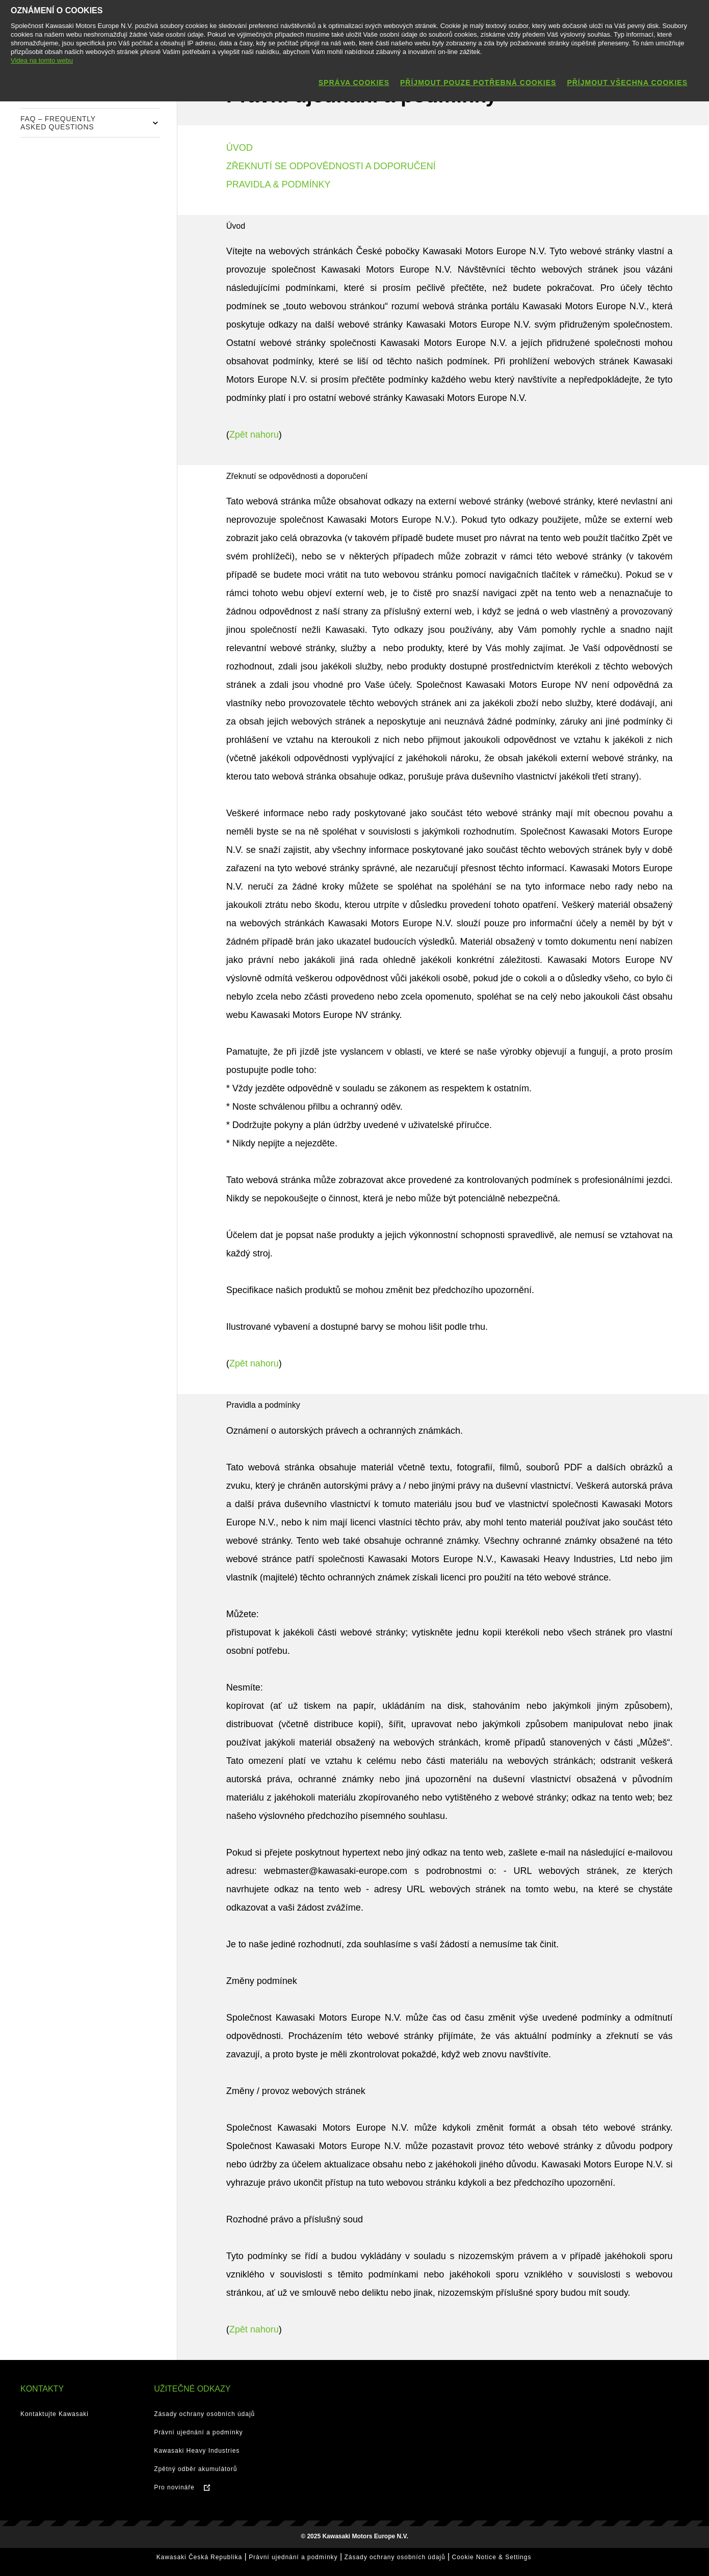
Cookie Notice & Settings (492, 2557)
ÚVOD (239, 148)
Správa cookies (354, 82)
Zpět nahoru (254, 435)
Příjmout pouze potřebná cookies (478, 82)
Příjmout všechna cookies (627, 82)
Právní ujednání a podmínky (198, 2432)
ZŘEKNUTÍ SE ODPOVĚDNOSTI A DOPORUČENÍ (331, 166)
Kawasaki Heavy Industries (197, 2450)
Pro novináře (174, 2487)
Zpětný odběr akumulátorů (195, 2469)
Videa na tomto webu (42, 60)
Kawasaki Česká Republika (199, 2557)
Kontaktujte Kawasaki (54, 2414)
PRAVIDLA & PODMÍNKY (278, 184)
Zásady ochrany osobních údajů (204, 2414)
